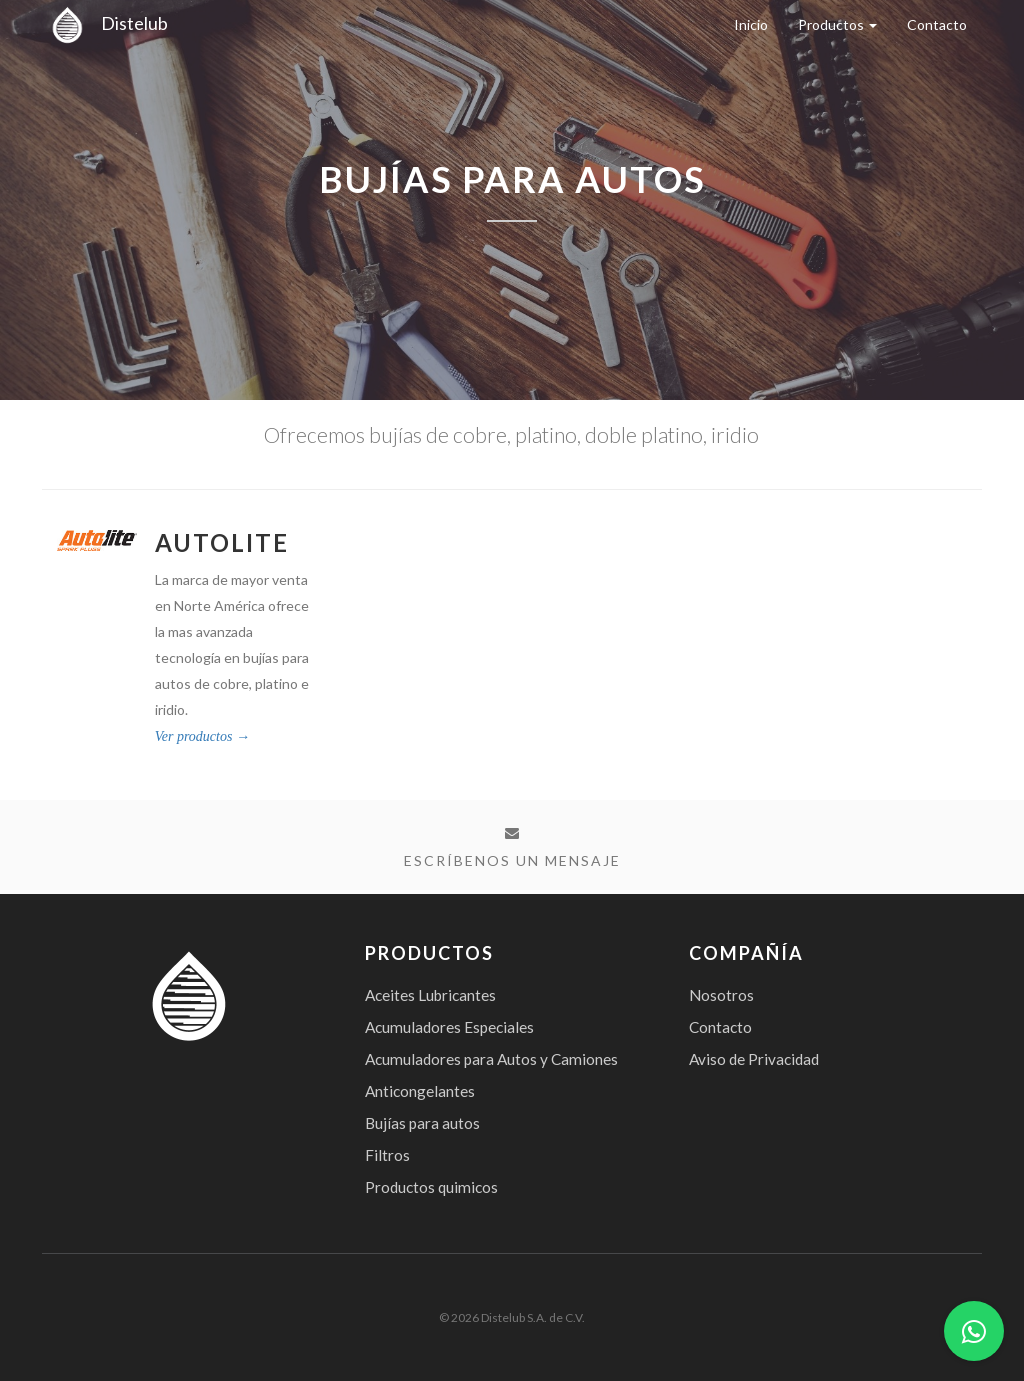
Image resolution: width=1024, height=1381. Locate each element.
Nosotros (721, 995)
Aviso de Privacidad (754, 1059)
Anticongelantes (420, 1091)
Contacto (937, 24)
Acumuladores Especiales (449, 1027)
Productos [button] (837, 24)
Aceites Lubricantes (430, 995)
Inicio (751, 24)
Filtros (387, 1155)
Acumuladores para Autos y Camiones (491, 1059)
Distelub (105, 23)
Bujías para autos (422, 1123)
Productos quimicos (431, 1187)
